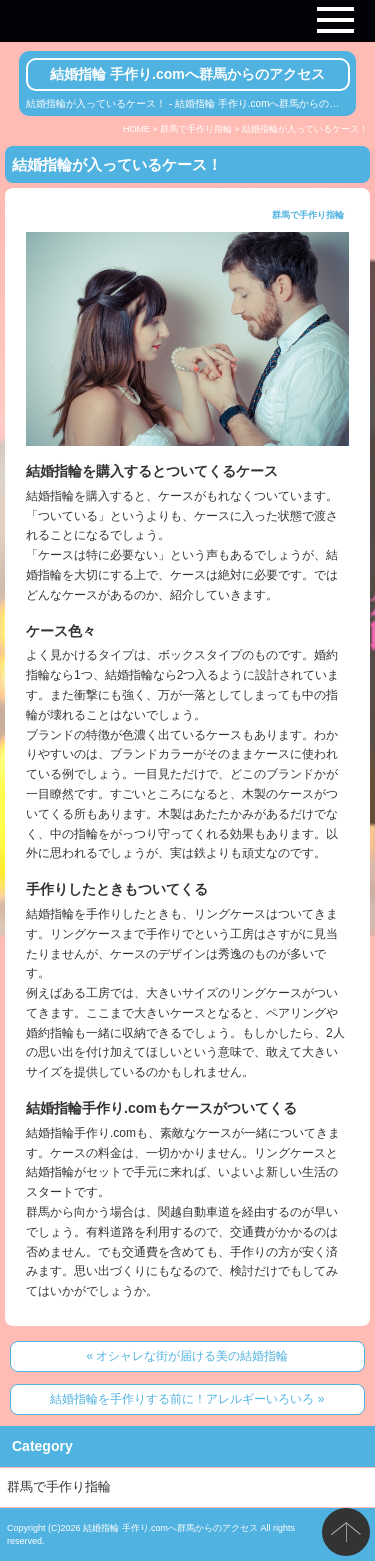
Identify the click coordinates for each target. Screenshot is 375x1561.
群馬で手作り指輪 (196, 129)
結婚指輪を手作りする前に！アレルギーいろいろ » (187, 1399)
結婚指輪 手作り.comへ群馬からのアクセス (187, 74)
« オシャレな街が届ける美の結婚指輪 (187, 1356)
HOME (136, 129)
